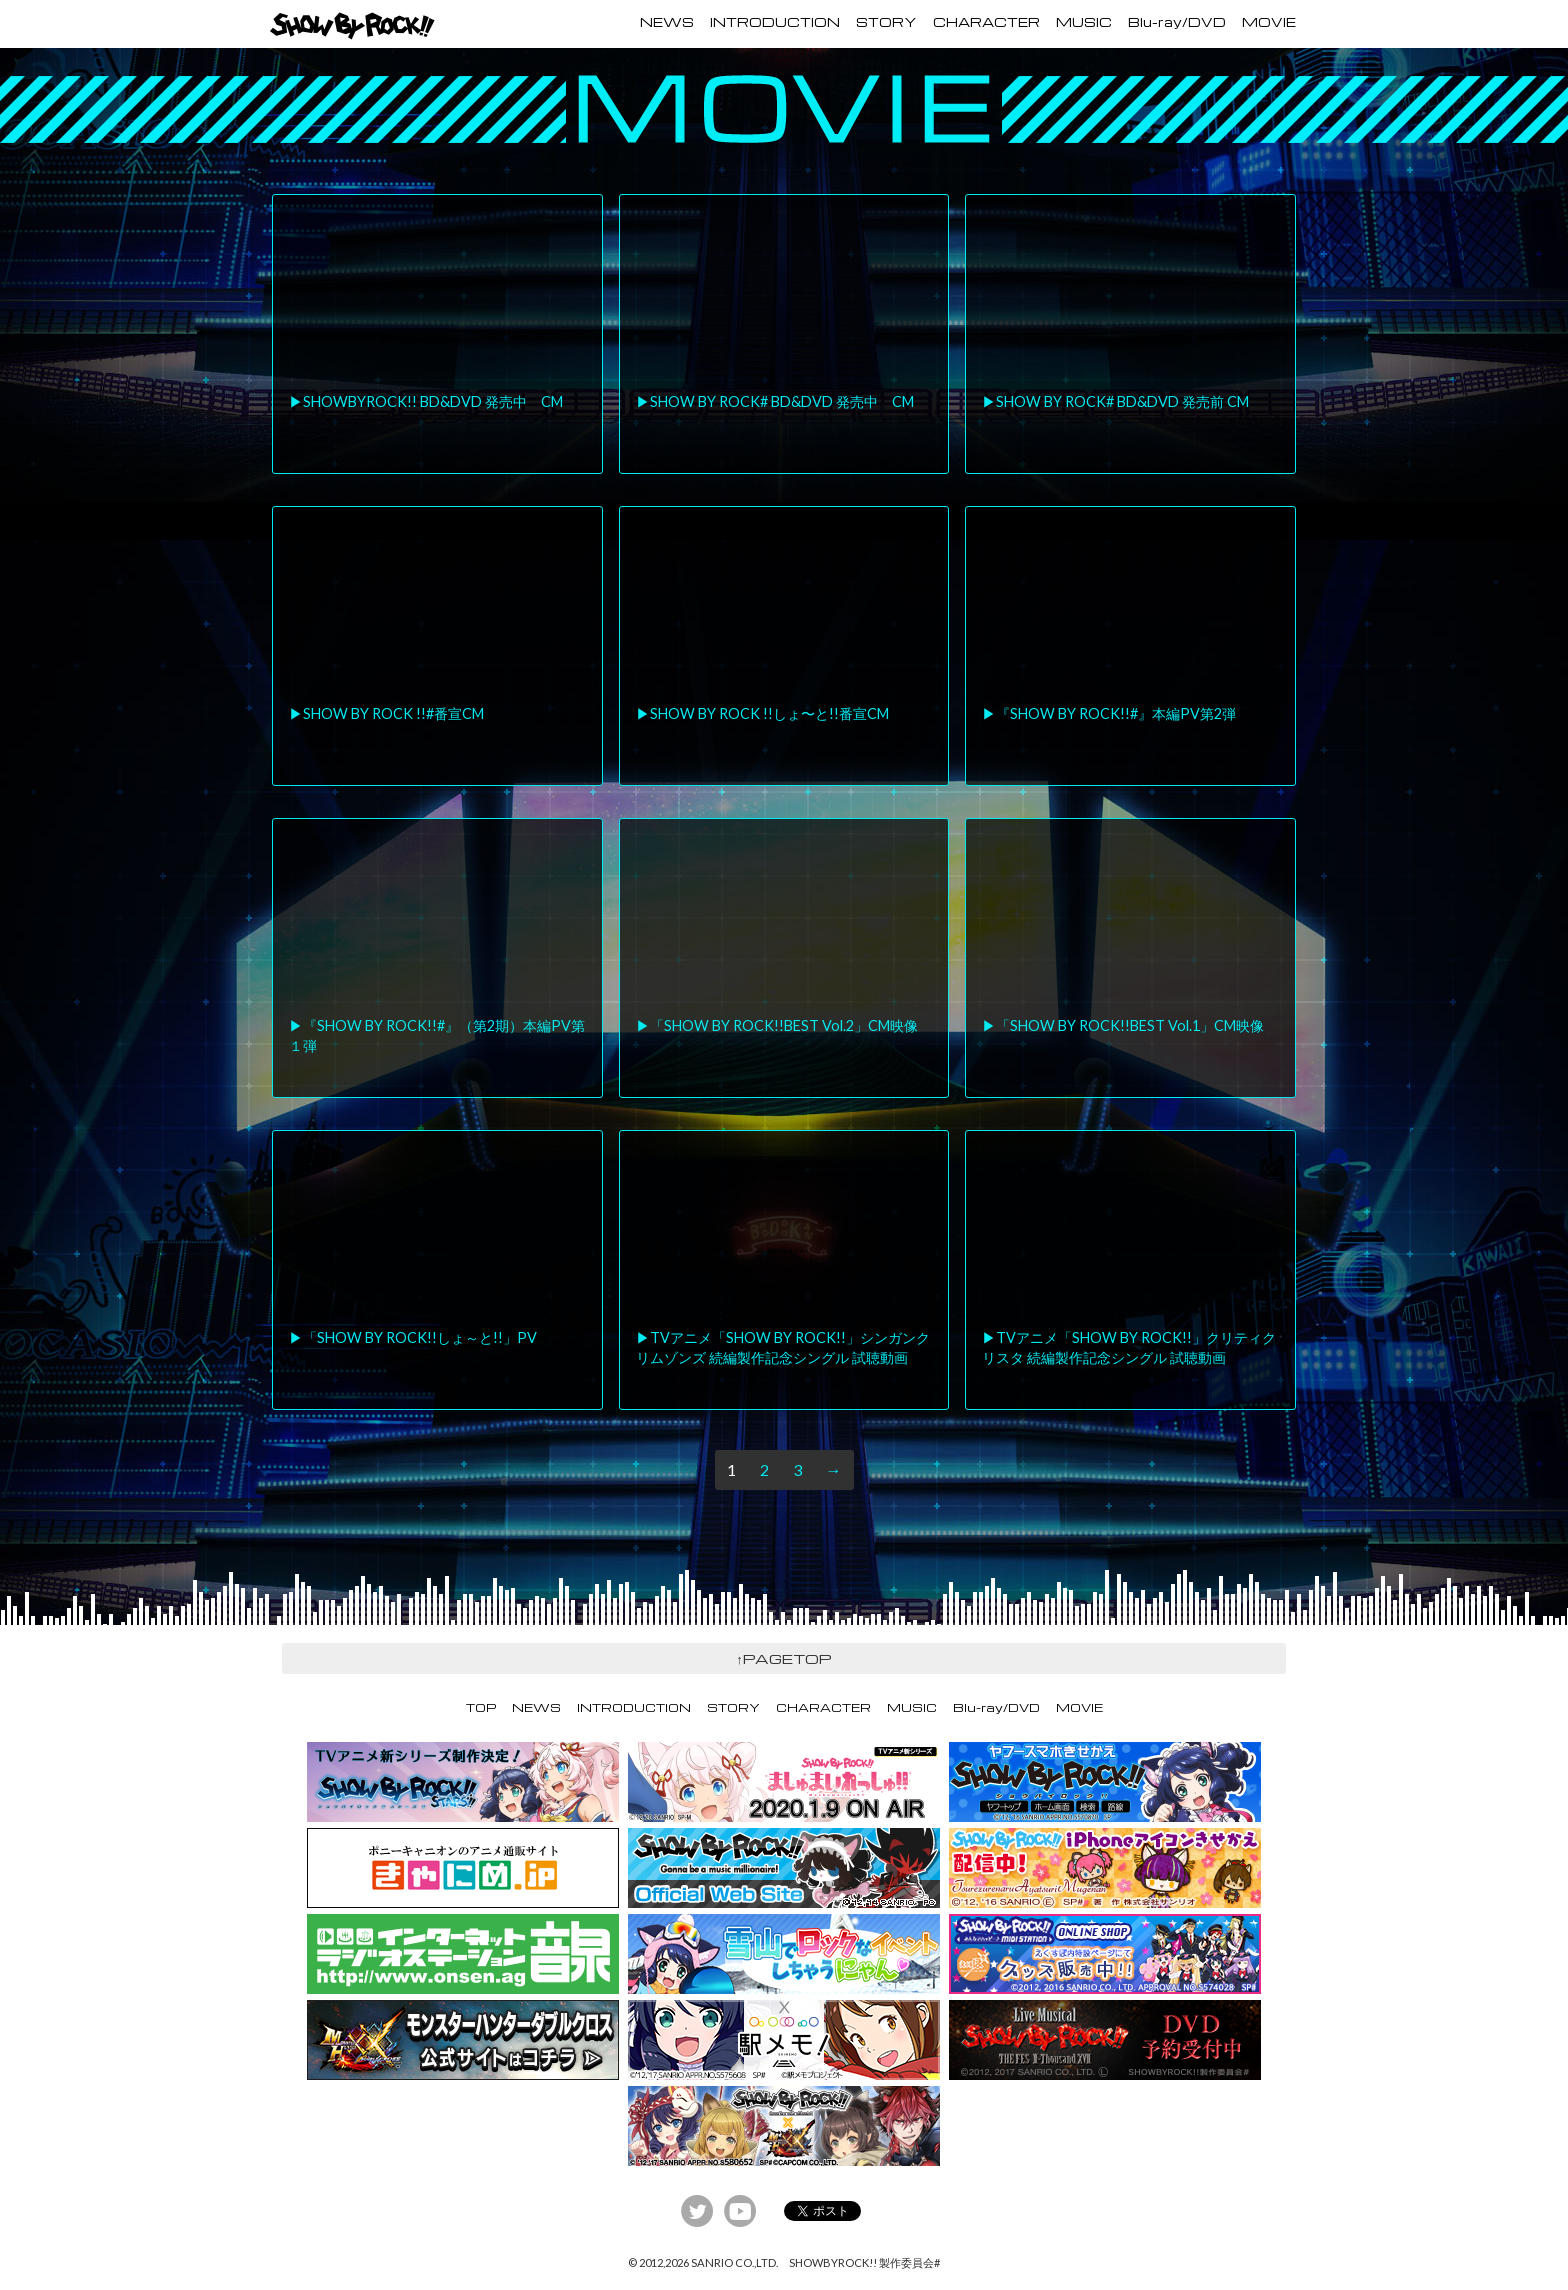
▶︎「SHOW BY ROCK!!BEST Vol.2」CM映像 (777, 1025)
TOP (481, 1707)
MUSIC (1084, 22)
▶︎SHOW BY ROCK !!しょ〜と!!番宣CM (762, 713)
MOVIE (1269, 22)
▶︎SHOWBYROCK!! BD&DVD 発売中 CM (426, 401)
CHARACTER (986, 22)
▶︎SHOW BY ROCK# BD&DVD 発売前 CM (1115, 401)
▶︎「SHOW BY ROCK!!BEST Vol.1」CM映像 (1123, 1025)
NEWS (667, 22)
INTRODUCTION (775, 22)
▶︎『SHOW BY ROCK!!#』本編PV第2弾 (1109, 713)
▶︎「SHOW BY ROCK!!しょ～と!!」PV (413, 1337)
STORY (886, 22)
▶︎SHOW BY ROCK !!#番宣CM (386, 713)
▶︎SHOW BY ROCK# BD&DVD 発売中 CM (775, 401)
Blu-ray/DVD (1177, 22)
